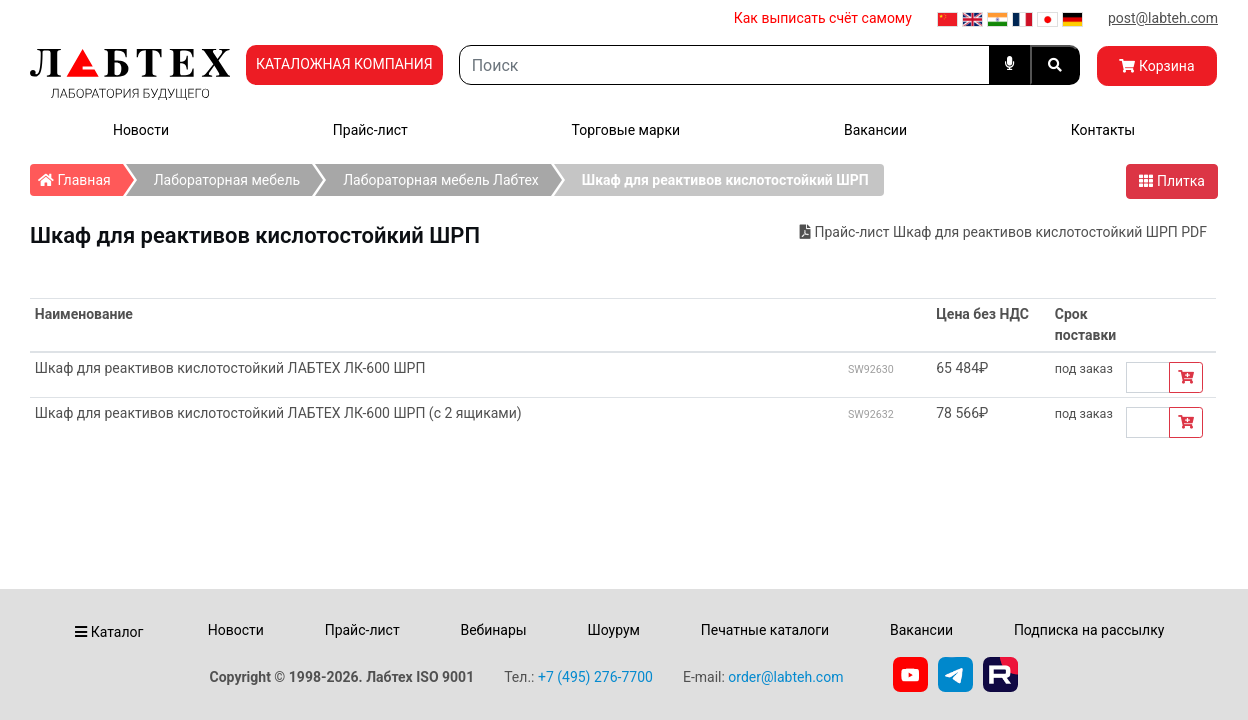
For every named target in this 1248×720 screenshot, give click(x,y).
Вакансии (875, 130)
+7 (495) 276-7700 (595, 677)
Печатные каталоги (765, 630)
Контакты (1103, 130)
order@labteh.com (785, 677)
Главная (80, 176)
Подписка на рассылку (1089, 630)
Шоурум (613, 630)
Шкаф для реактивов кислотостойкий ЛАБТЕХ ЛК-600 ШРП (230, 368)
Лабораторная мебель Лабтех (441, 180)
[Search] (724, 65)
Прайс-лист (370, 130)
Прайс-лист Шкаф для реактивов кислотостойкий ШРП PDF (1003, 232)
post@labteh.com (1163, 18)
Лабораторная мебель (227, 180)
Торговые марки (626, 130)
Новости (141, 130)
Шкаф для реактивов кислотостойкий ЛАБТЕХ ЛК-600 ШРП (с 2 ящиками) (278, 413)
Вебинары (493, 630)
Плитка (1172, 181)
